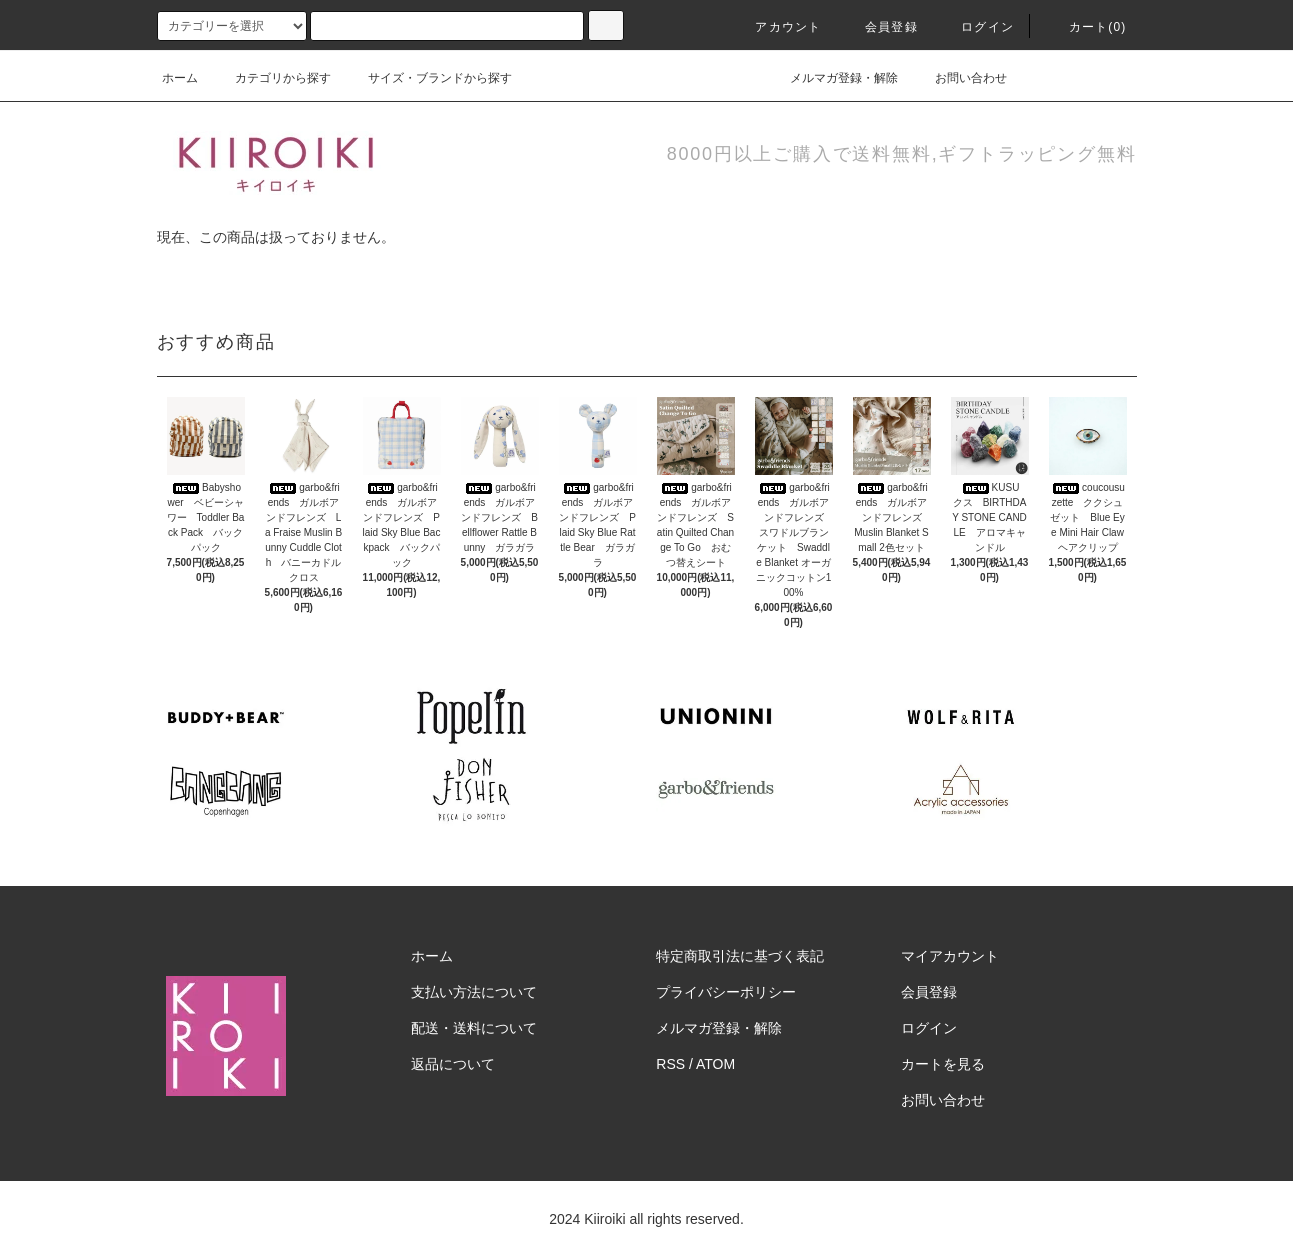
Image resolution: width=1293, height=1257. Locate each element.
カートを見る (943, 1064)
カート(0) (1086, 27)
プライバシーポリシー (726, 992)
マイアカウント (950, 956)
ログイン (975, 27)
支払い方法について (474, 992)
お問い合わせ (959, 78)
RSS (670, 1064)
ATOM (715, 1064)
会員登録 (879, 27)
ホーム (180, 78)
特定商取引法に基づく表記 (740, 956)
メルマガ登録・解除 (832, 78)
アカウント (776, 27)
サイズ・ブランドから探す (428, 78)
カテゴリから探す (271, 78)
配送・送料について (474, 1028)
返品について (453, 1064)
